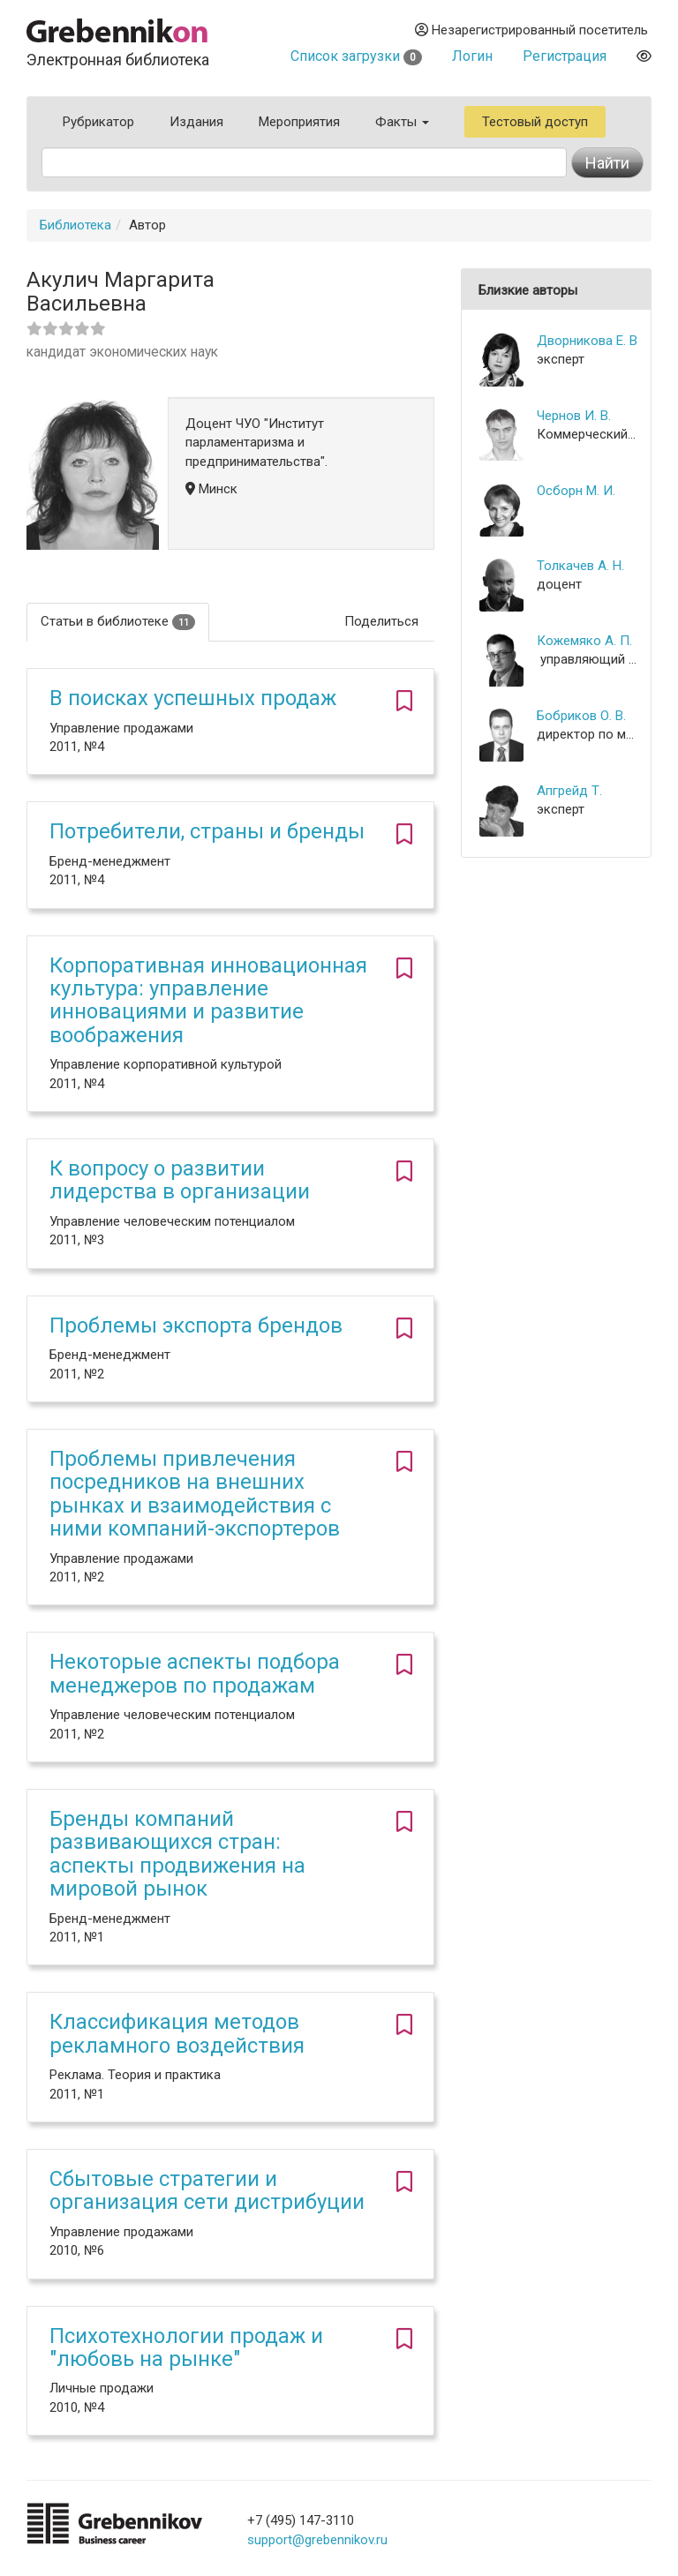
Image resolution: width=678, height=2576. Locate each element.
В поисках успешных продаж (192, 698)
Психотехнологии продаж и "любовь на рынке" (186, 2347)
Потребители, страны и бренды (207, 831)
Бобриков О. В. (581, 716)
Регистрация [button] (564, 56)
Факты (402, 122)
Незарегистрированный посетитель (531, 30)
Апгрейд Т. (569, 791)
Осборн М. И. (576, 491)
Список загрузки (356, 56)
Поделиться (381, 621)
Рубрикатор (98, 122)
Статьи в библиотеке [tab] (118, 621)
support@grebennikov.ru (317, 2540)
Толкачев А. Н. (580, 566)
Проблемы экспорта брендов (196, 1325)
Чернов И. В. (574, 416)
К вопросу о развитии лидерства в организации (179, 1180)
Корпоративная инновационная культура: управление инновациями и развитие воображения (208, 1000)
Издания (196, 122)
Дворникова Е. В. (587, 341)
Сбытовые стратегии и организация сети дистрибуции (207, 2190)
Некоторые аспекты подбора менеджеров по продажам (194, 1673)
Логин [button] (472, 56)
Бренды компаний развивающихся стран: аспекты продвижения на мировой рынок (177, 1853)
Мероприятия (299, 122)
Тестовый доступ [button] (535, 122)
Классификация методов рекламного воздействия (177, 2033)
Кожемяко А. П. (584, 641)
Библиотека (75, 225)
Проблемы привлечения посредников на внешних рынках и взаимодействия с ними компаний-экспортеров (194, 1493)
